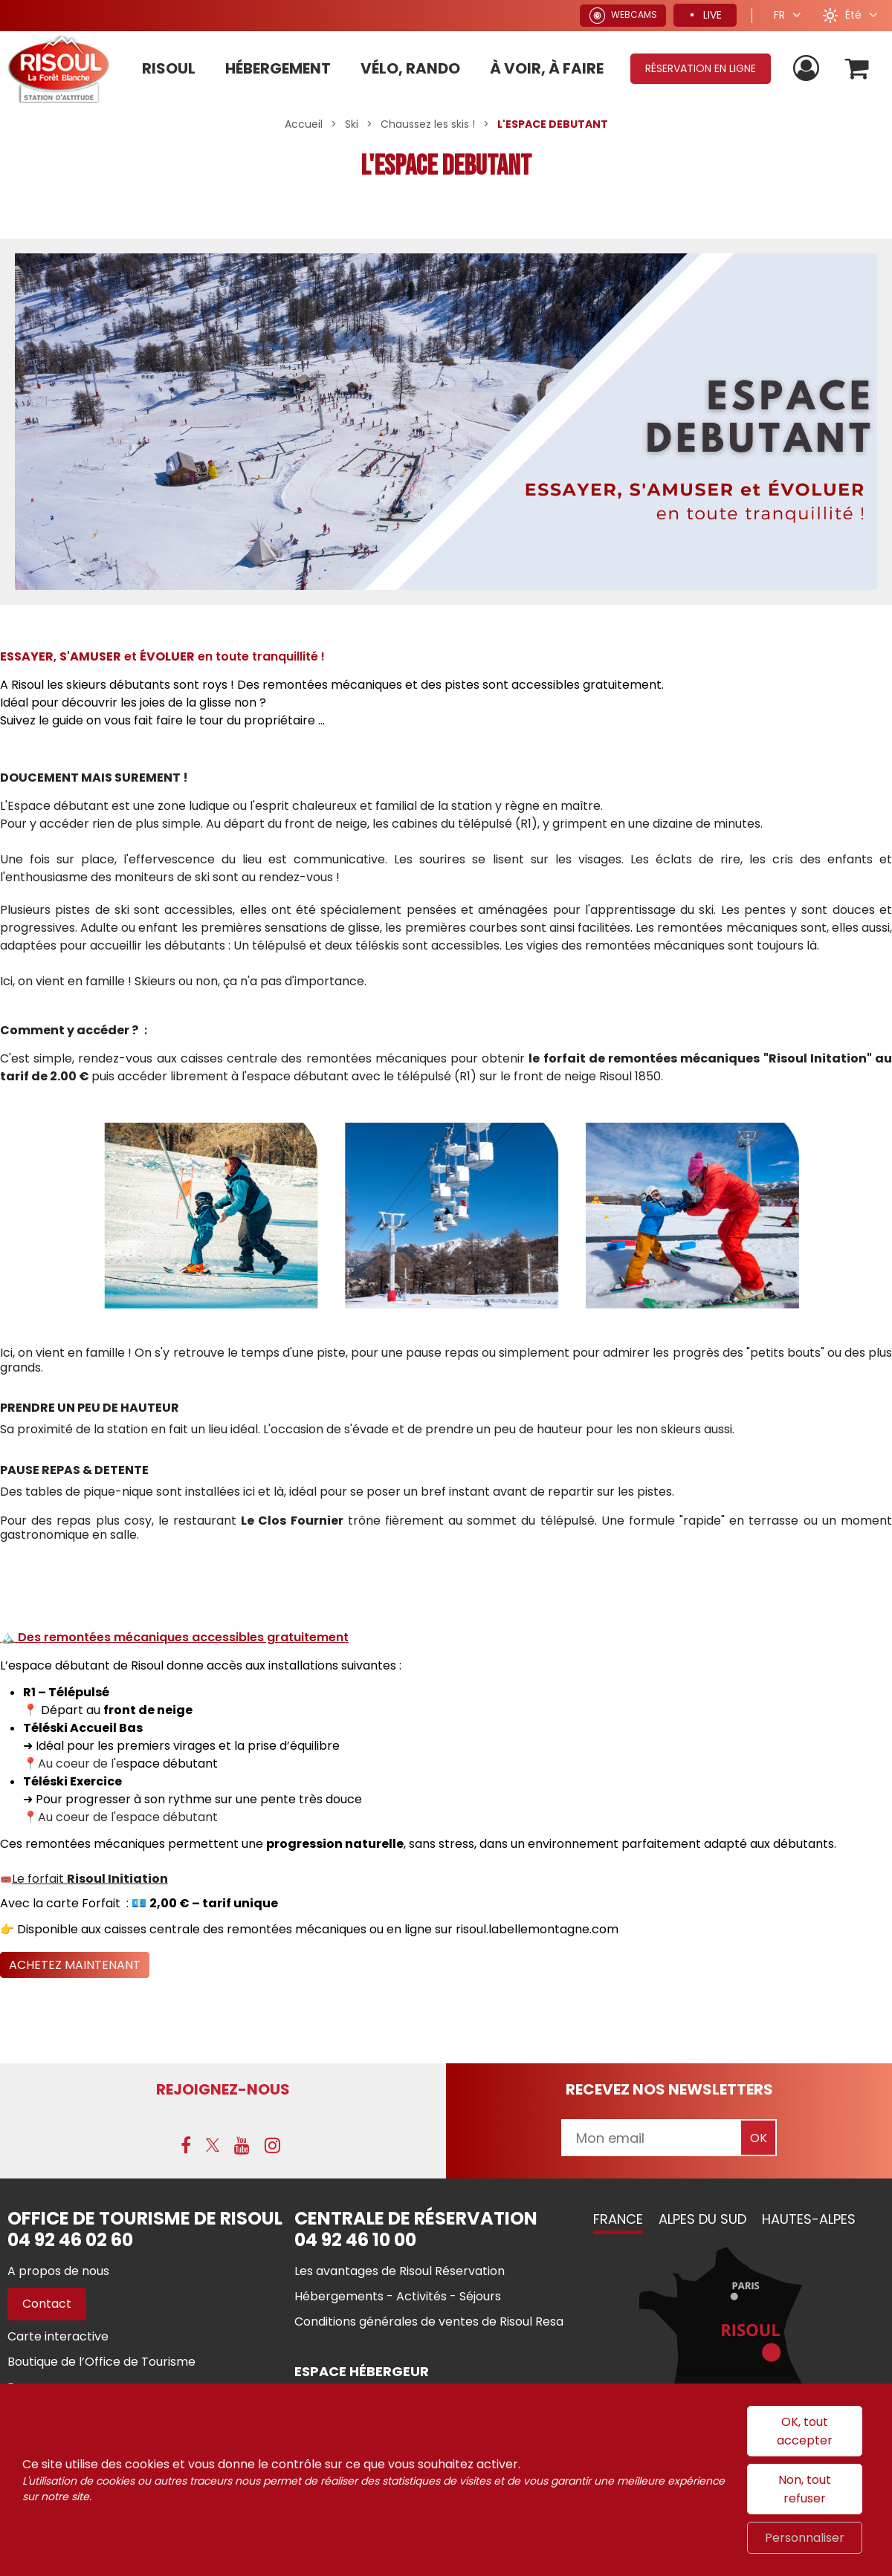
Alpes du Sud (702, 2219)
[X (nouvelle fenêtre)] (212, 2145)
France (618, 2219)
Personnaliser (804, 2537)
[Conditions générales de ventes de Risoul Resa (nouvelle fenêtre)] (428, 2321)
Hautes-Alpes (809, 2219)
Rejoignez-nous (223, 2089)
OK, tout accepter (805, 2431)
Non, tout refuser (804, 2489)
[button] (857, 68)
